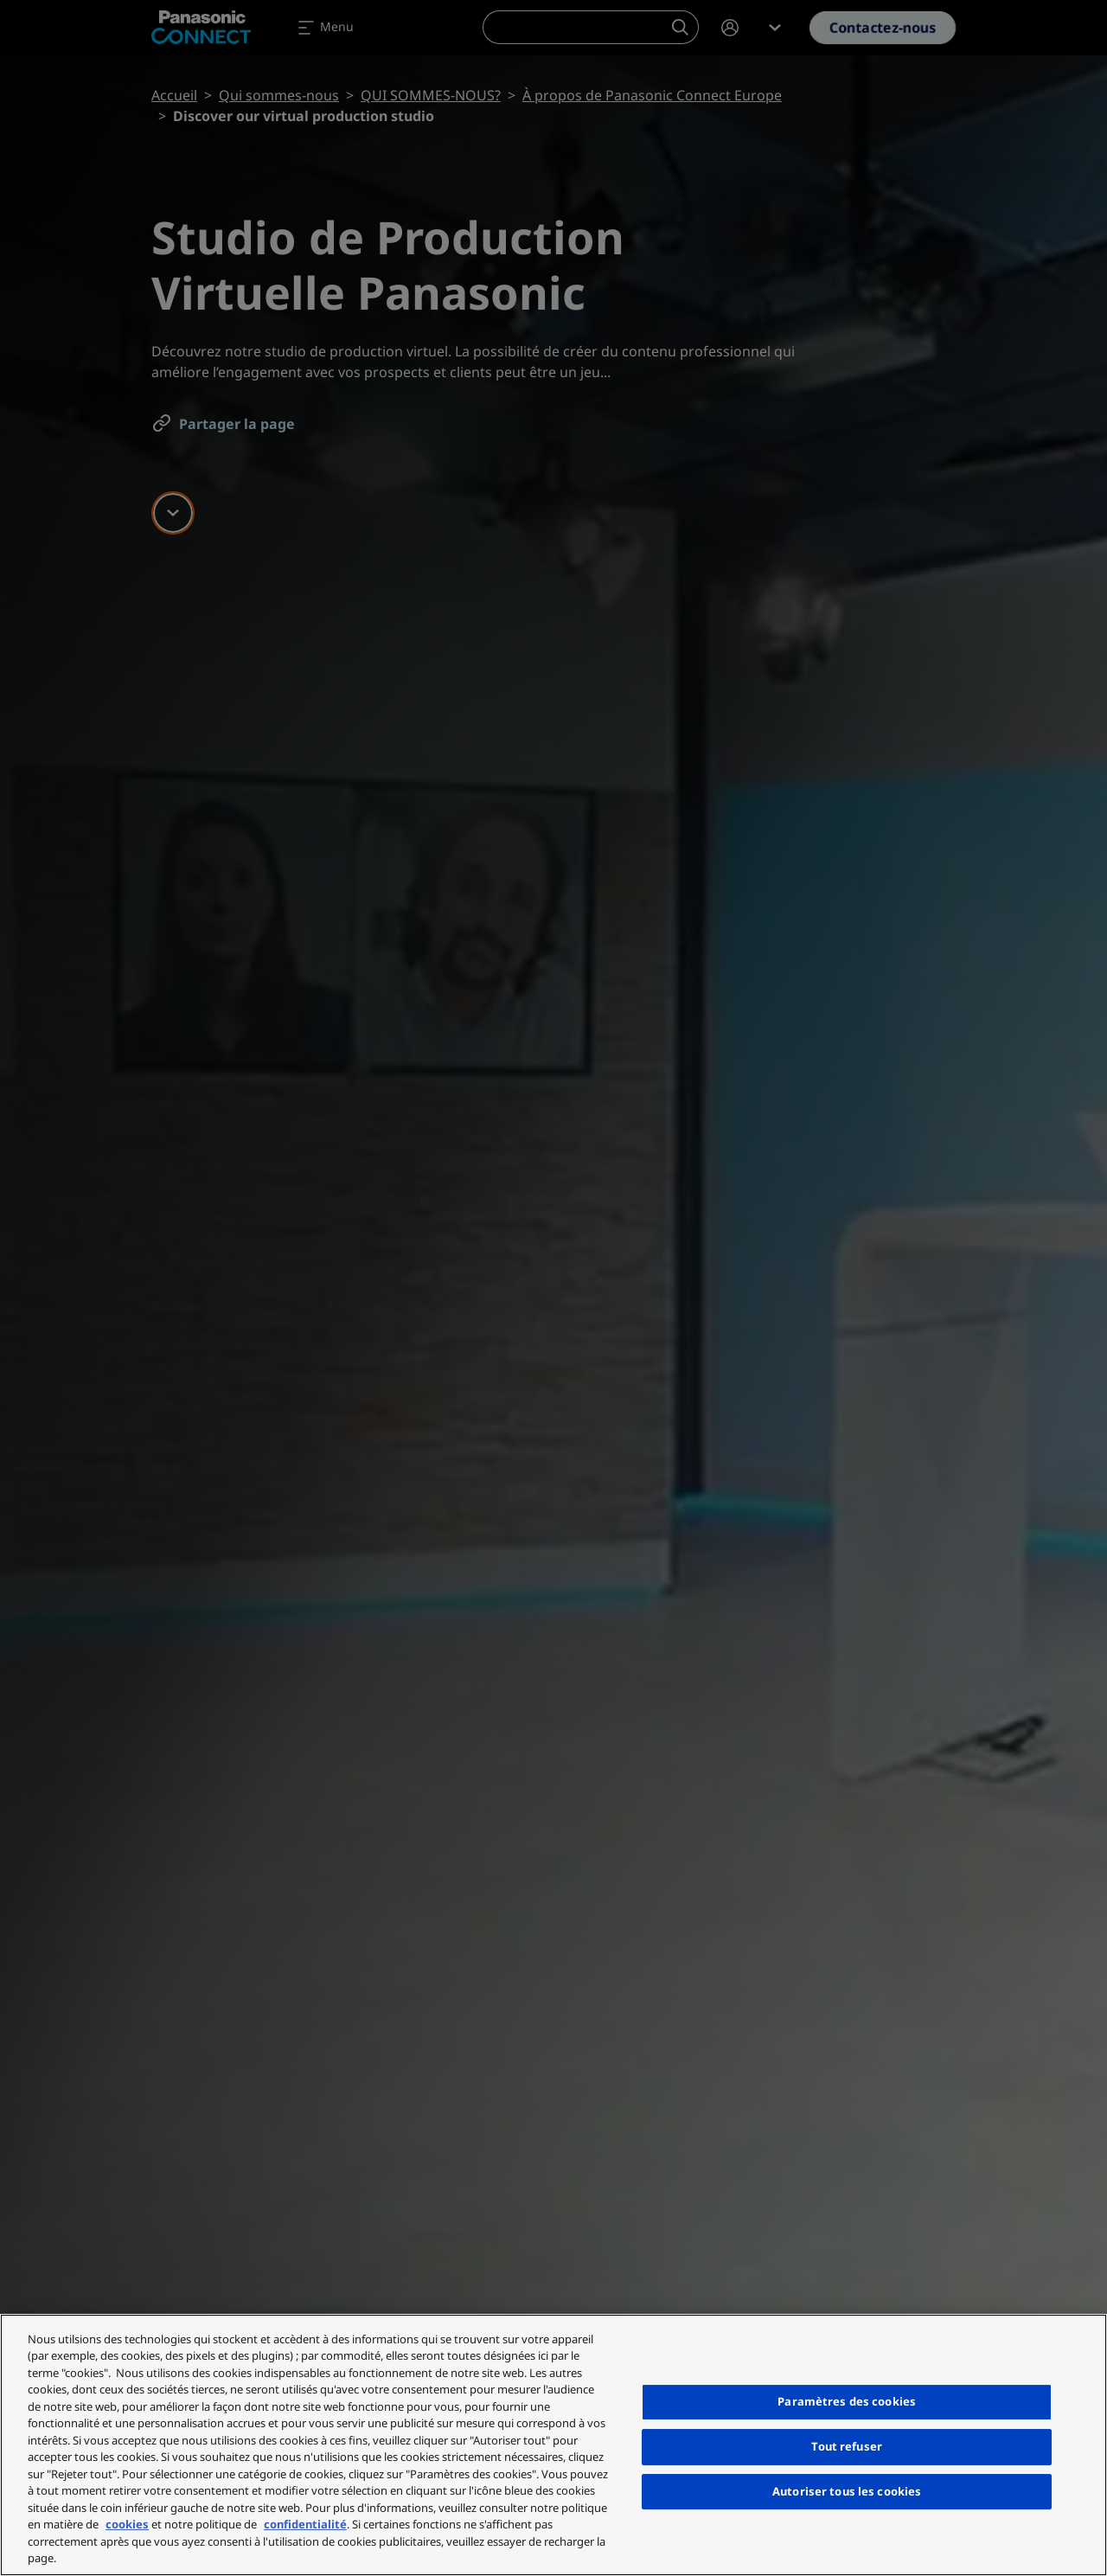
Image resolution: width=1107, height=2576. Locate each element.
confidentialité (305, 2524)
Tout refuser (846, 2446)
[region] (553, 2445)
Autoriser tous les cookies (846, 2491)
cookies (127, 2524)
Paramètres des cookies (846, 2401)
